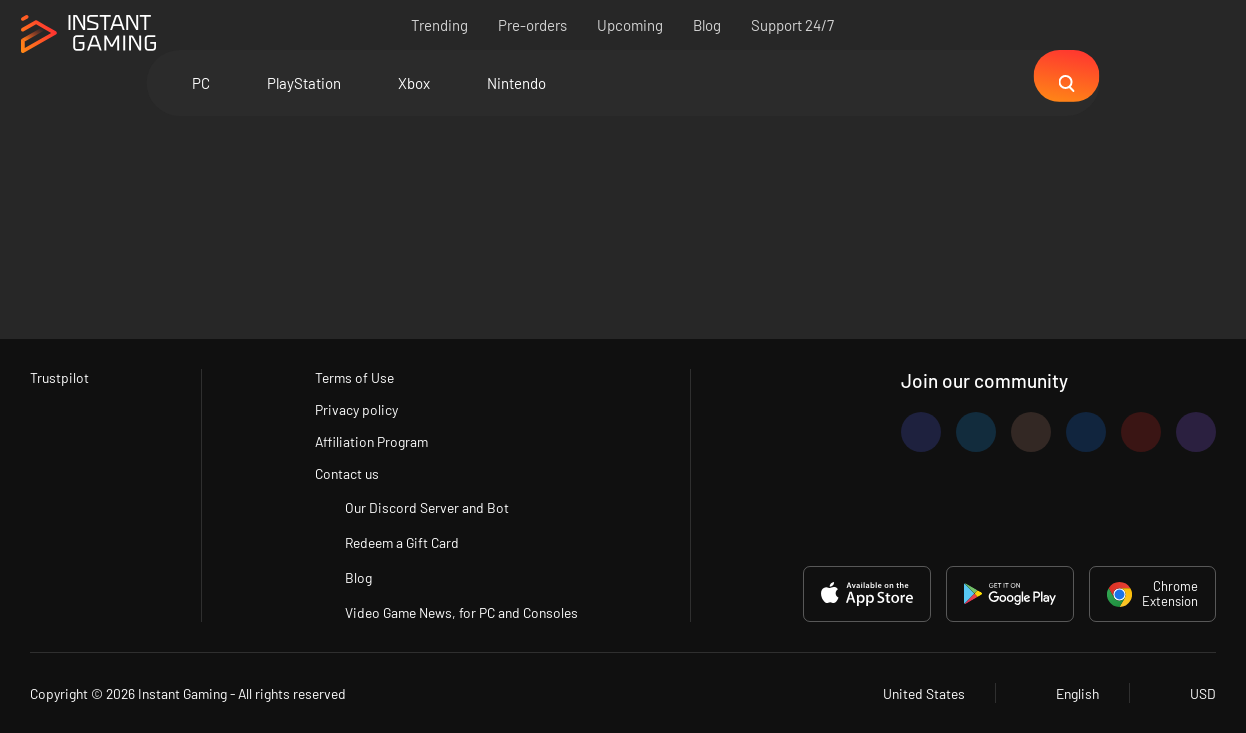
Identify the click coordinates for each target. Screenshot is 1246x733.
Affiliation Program (368, 440)
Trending (440, 25)
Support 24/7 (793, 25)
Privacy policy (352, 407)
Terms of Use (350, 374)
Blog (708, 25)
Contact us (342, 473)
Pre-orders (533, 25)
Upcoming (631, 25)
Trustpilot (60, 374)
